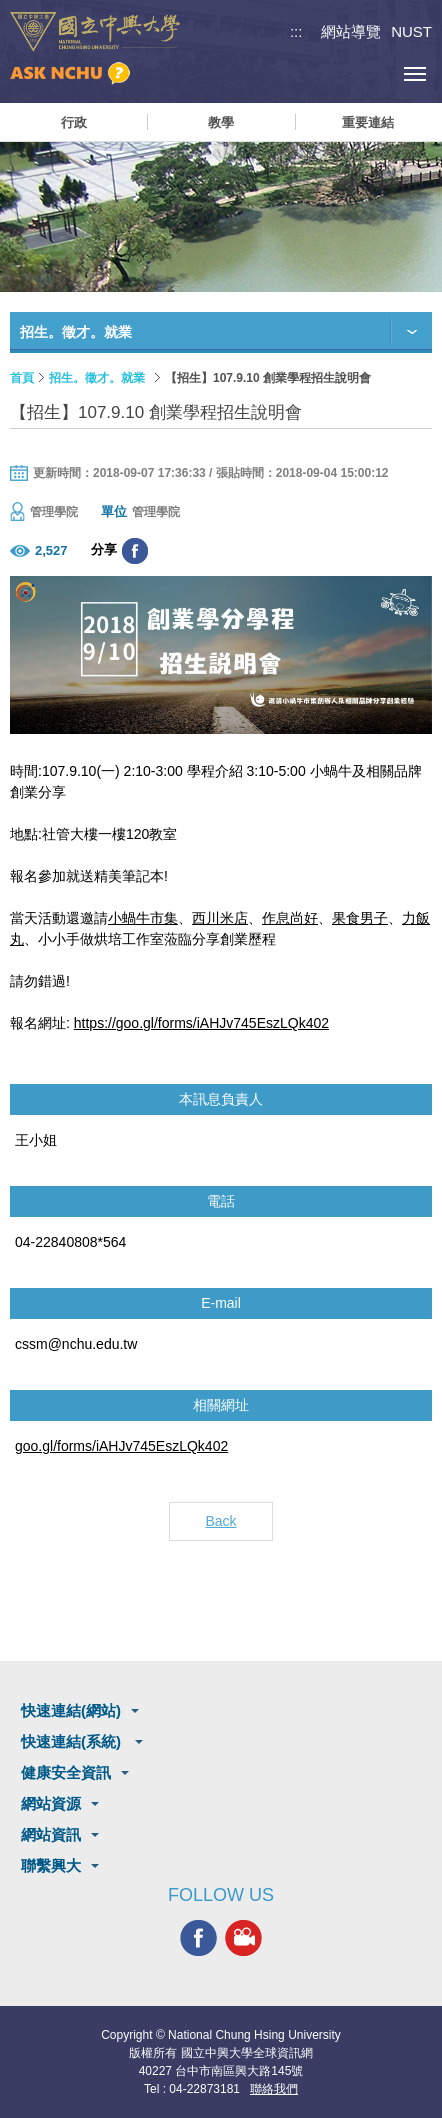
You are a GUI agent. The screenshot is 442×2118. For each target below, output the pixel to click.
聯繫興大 (51, 1865)
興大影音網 (243, 1937)
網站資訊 (51, 1834)
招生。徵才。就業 (97, 378)
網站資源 (51, 1803)
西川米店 (220, 918)
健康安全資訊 (66, 1772)
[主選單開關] (414, 73)
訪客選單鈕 (369, 73)
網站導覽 (351, 31)
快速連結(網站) (71, 1710)
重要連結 (368, 122)
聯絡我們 (274, 2089)
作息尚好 (290, 918)
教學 (221, 122)
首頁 (22, 378)
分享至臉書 (135, 551)
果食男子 (360, 918)
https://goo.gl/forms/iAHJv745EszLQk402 (201, 1023)
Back (220, 1521)
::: (296, 31)
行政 (74, 122)
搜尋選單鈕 (324, 73)
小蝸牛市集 (143, 918)
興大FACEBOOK (198, 1937)
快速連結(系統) (73, 1741)
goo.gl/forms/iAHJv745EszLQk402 (121, 1446)
